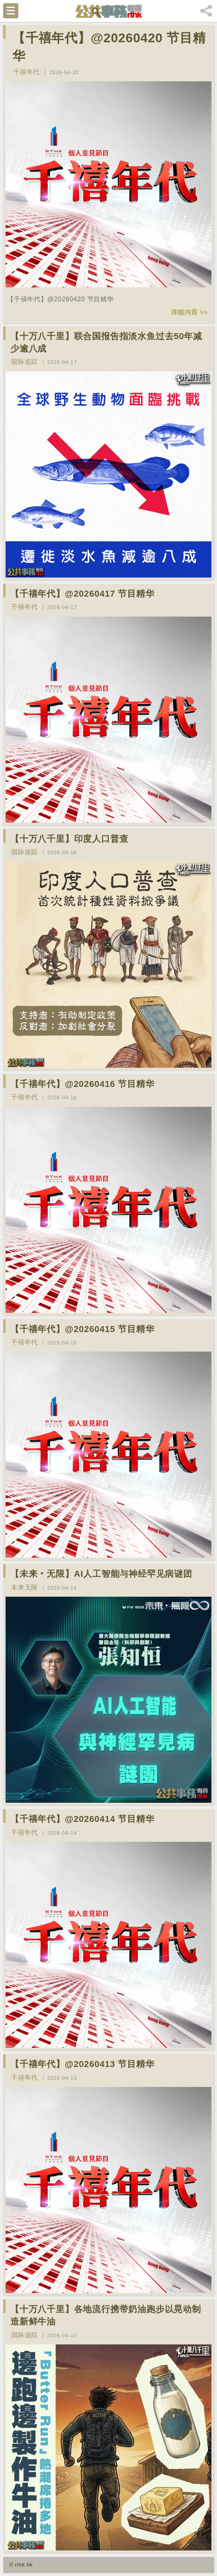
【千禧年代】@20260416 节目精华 (82, 1084)
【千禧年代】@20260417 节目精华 (82, 594)
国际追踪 (24, 361)
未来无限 (24, 1587)
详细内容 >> (189, 312)
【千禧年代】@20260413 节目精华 (82, 2064)
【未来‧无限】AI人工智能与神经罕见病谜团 (101, 1574)
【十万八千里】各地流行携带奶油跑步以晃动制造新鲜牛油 (105, 2315)
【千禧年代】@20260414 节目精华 (82, 1819)
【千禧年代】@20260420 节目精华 (109, 47)
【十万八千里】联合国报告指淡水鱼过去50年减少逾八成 (106, 342)
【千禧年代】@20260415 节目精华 (82, 1329)
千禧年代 (26, 72)
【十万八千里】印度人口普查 (69, 839)
